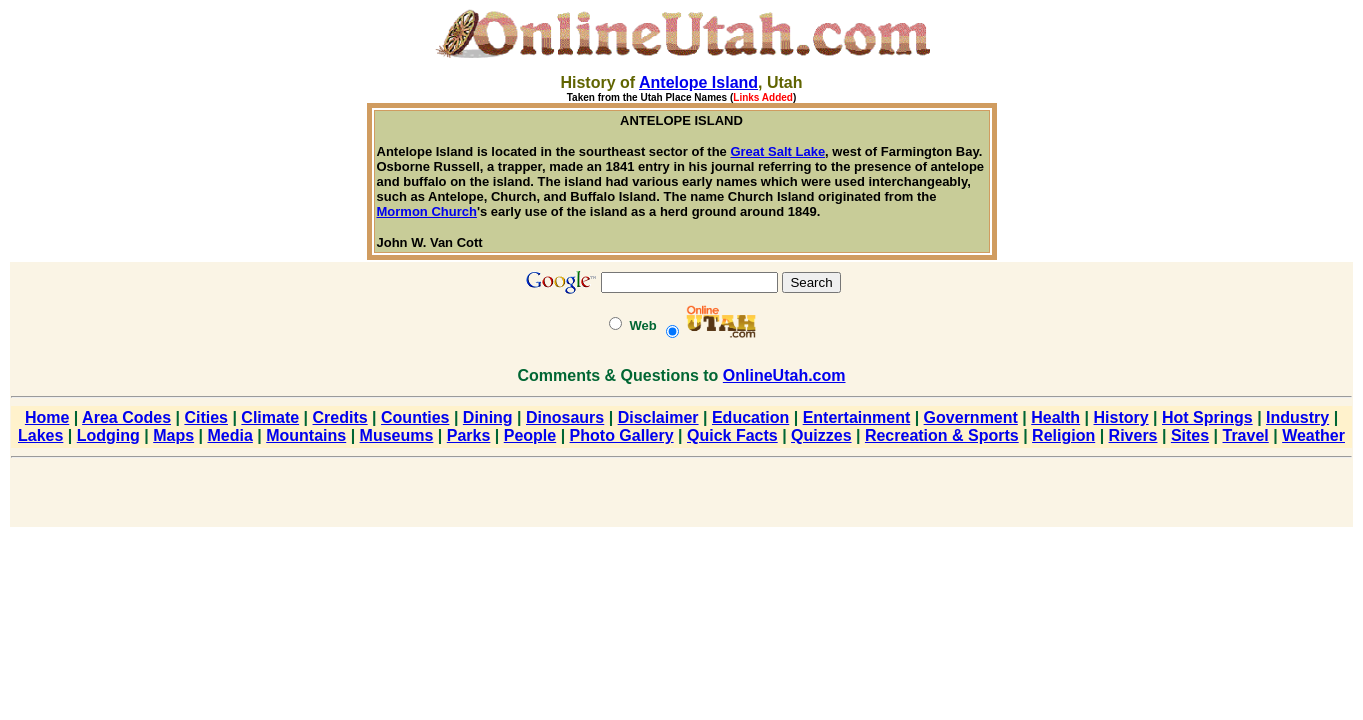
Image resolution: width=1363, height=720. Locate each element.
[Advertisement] (682, 496)
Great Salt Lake (777, 151)
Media (230, 435)
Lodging (108, 435)
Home (47, 417)
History (1121, 417)
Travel (1246, 435)
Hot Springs (1207, 417)
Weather (1313, 435)
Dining (488, 417)
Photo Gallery (622, 435)
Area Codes (126, 417)
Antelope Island (698, 82)
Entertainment (857, 417)
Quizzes (821, 435)
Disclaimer (658, 417)
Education (750, 417)
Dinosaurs (565, 417)
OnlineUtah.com (784, 375)
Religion (1063, 435)
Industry (1297, 417)
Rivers (1133, 435)
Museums (397, 435)
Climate (270, 417)
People (530, 435)
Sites (1190, 435)
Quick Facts (732, 435)
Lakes (40, 435)
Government (971, 417)
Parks (469, 435)
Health (1055, 417)
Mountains (306, 435)
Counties (415, 417)
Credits (340, 417)
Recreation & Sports (942, 435)
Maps (173, 435)
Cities (206, 417)
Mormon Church (427, 211)
